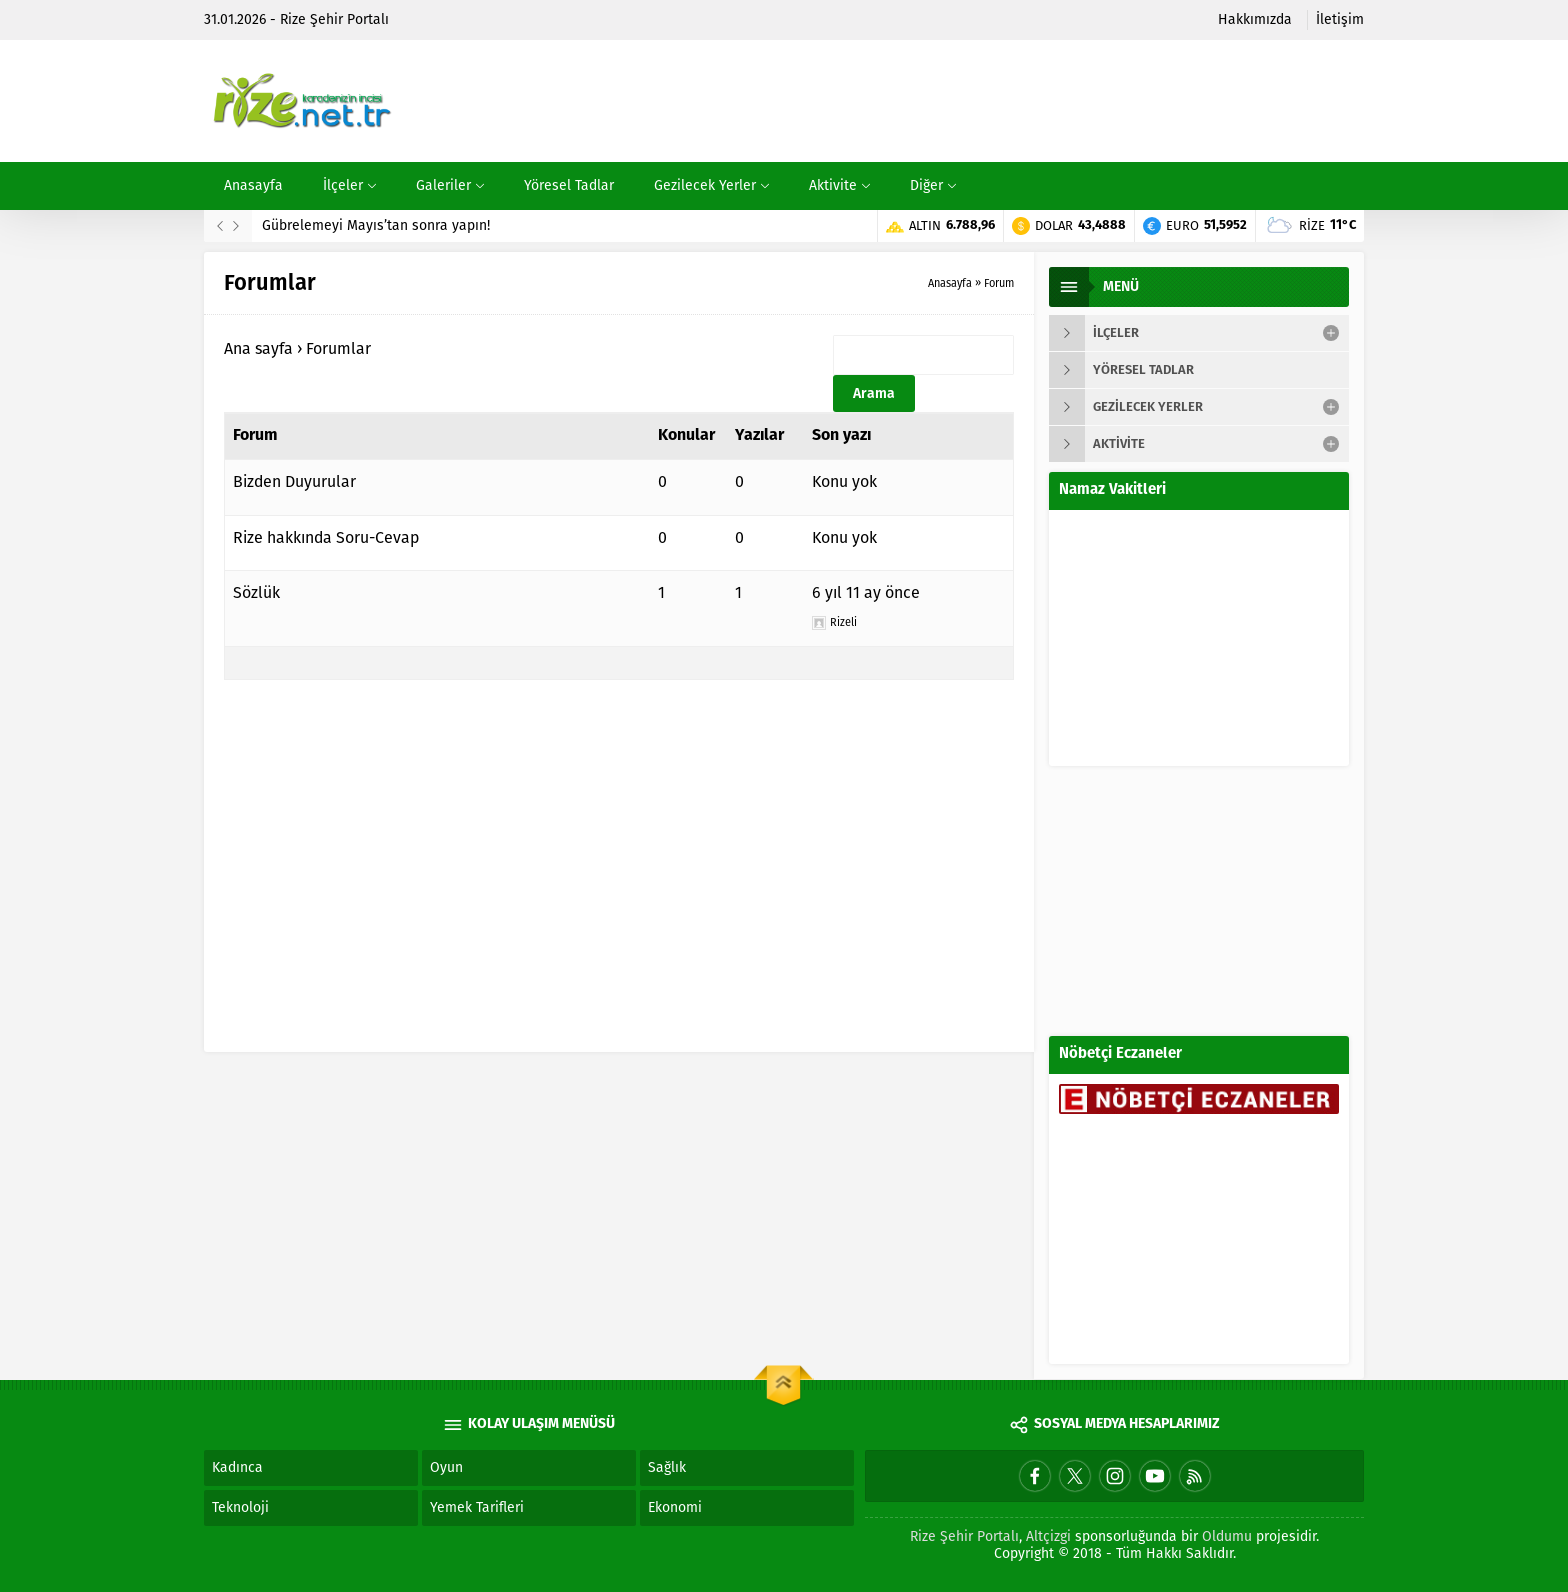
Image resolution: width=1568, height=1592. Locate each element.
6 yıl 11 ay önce (866, 592)
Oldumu (1227, 1536)
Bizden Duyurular (294, 481)
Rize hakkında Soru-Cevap (326, 537)
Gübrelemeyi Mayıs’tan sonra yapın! (376, 225)
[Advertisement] (1000, 101)
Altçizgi (1048, 1536)
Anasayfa (950, 283)
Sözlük (256, 592)
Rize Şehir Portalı (964, 1536)
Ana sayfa (258, 348)
